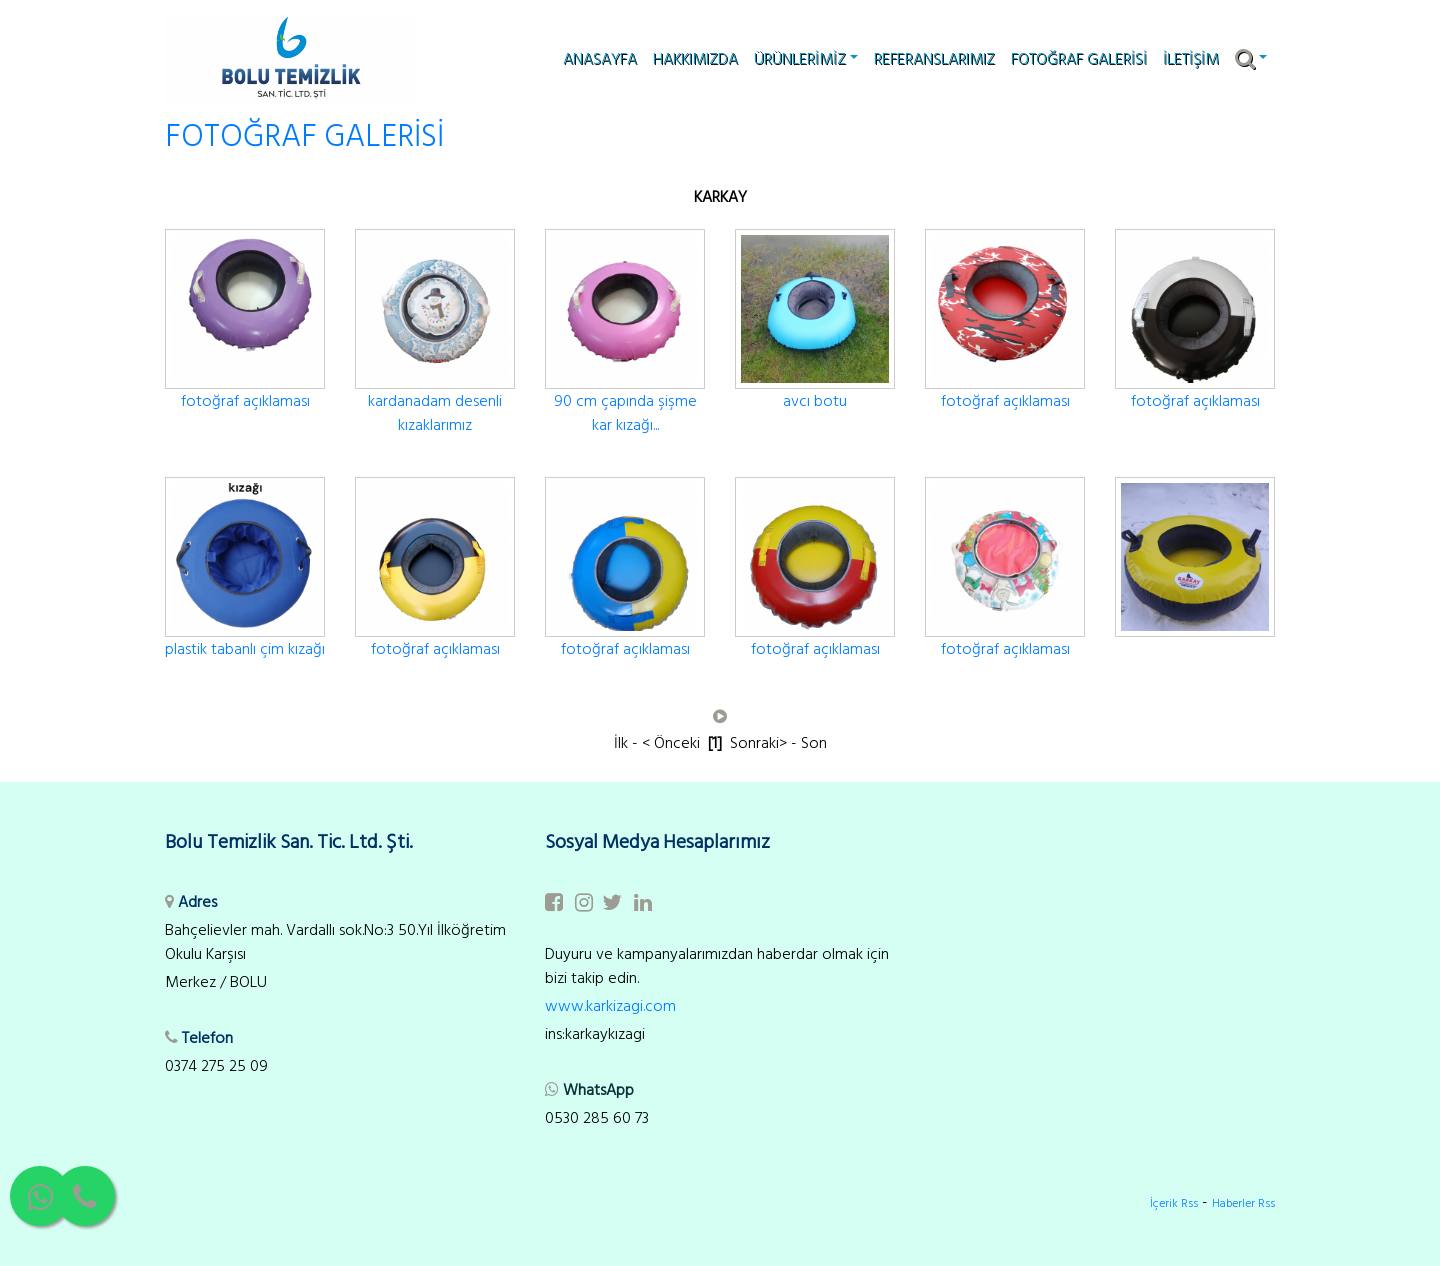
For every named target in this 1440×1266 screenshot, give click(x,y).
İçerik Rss (1174, 1203)
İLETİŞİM (1191, 59)
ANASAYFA (600, 59)
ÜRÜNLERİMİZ (806, 59)
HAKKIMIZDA (695, 59)
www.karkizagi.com (610, 1006)
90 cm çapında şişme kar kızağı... (625, 413)
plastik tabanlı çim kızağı (245, 649)
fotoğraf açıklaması (245, 401)
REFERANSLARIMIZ (934, 59)
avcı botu (815, 401)
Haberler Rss (1243, 1203)
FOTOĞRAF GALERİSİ (1079, 59)
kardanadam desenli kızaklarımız (435, 413)
